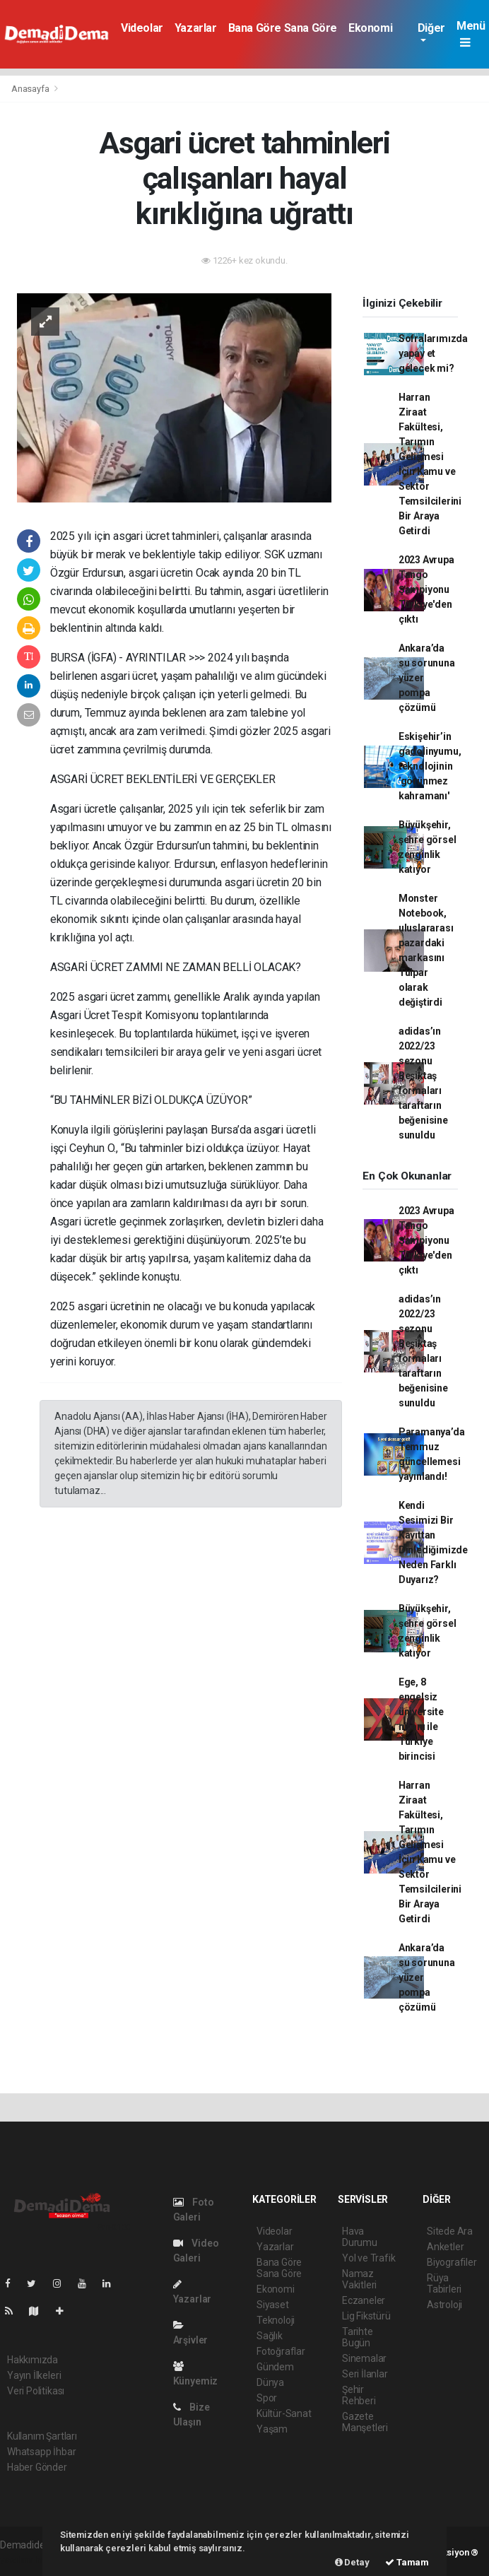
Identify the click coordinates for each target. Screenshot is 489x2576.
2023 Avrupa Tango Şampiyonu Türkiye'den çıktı (426, 589)
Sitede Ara (450, 2231)
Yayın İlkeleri (34, 2375)
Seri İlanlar (365, 2374)
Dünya (270, 2382)
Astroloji (444, 2304)
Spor (267, 2398)
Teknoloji (276, 2320)
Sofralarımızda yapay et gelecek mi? (433, 353)
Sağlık (270, 2335)
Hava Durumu (359, 2236)
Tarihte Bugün (357, 2337)
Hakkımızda (32, 2359)
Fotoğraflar (281, 2351)
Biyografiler (452, 2262)
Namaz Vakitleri (359, 2279)
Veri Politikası (35, 2390)
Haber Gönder (37, 2467)
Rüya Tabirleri (444, 2283)
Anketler (445, 2246)
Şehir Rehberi (359, 2395)
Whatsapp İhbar (41, 2451)
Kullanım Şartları (42, 2436)
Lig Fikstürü (366, 2316)
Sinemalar (364, 2358)
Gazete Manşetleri (365, 2422)
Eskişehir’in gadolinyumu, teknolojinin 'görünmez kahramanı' (430, 766)
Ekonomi (370, 28)
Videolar (142, 28)
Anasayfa (31, 88)
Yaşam (272, 2429)
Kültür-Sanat (284, 2413)
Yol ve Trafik (369, 2258)
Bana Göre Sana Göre (282, 28)
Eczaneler (363, 2300)
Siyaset (273, 2304)
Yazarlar (196, 28)
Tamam (407, 2562)
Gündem (275, 2366)
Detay (352, 2562)
